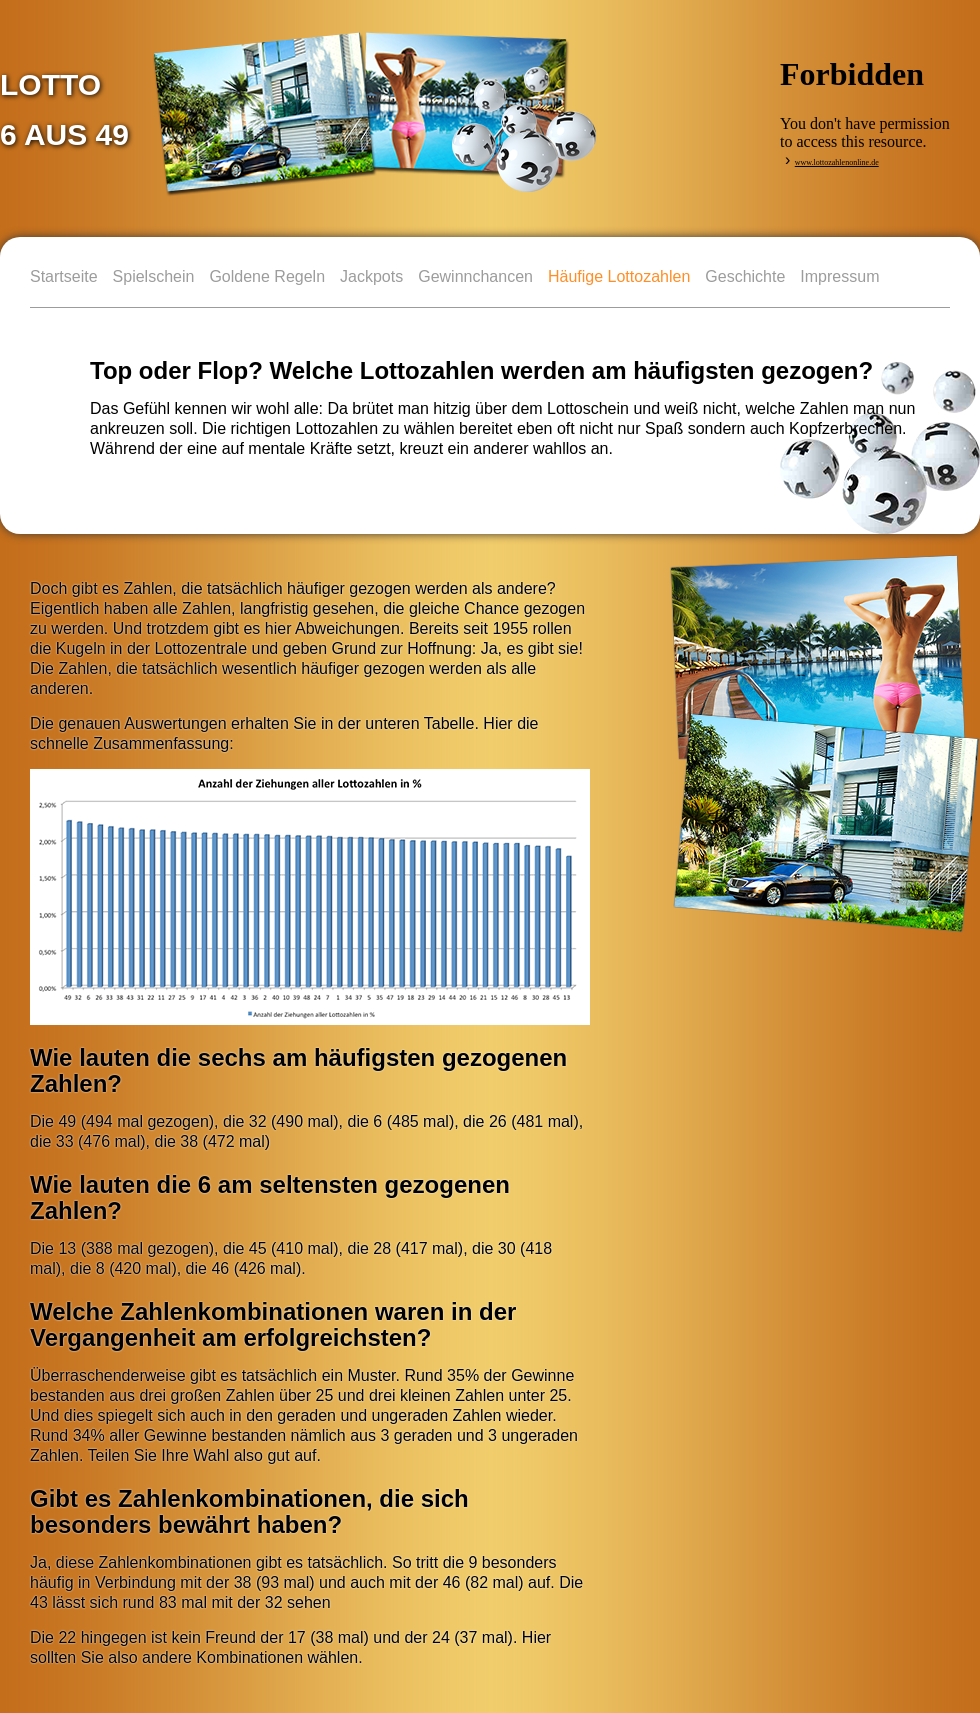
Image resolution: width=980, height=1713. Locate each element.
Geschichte (745, 276)
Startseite (64, 276)
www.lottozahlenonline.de (837, 162)
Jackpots (371, 276)
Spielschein (154, 276)
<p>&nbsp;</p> (870, 92)
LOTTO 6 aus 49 (64, 109)
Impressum (839, 276)
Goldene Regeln (267, 276)
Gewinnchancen (475, 276)
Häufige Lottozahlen (619, 276)
